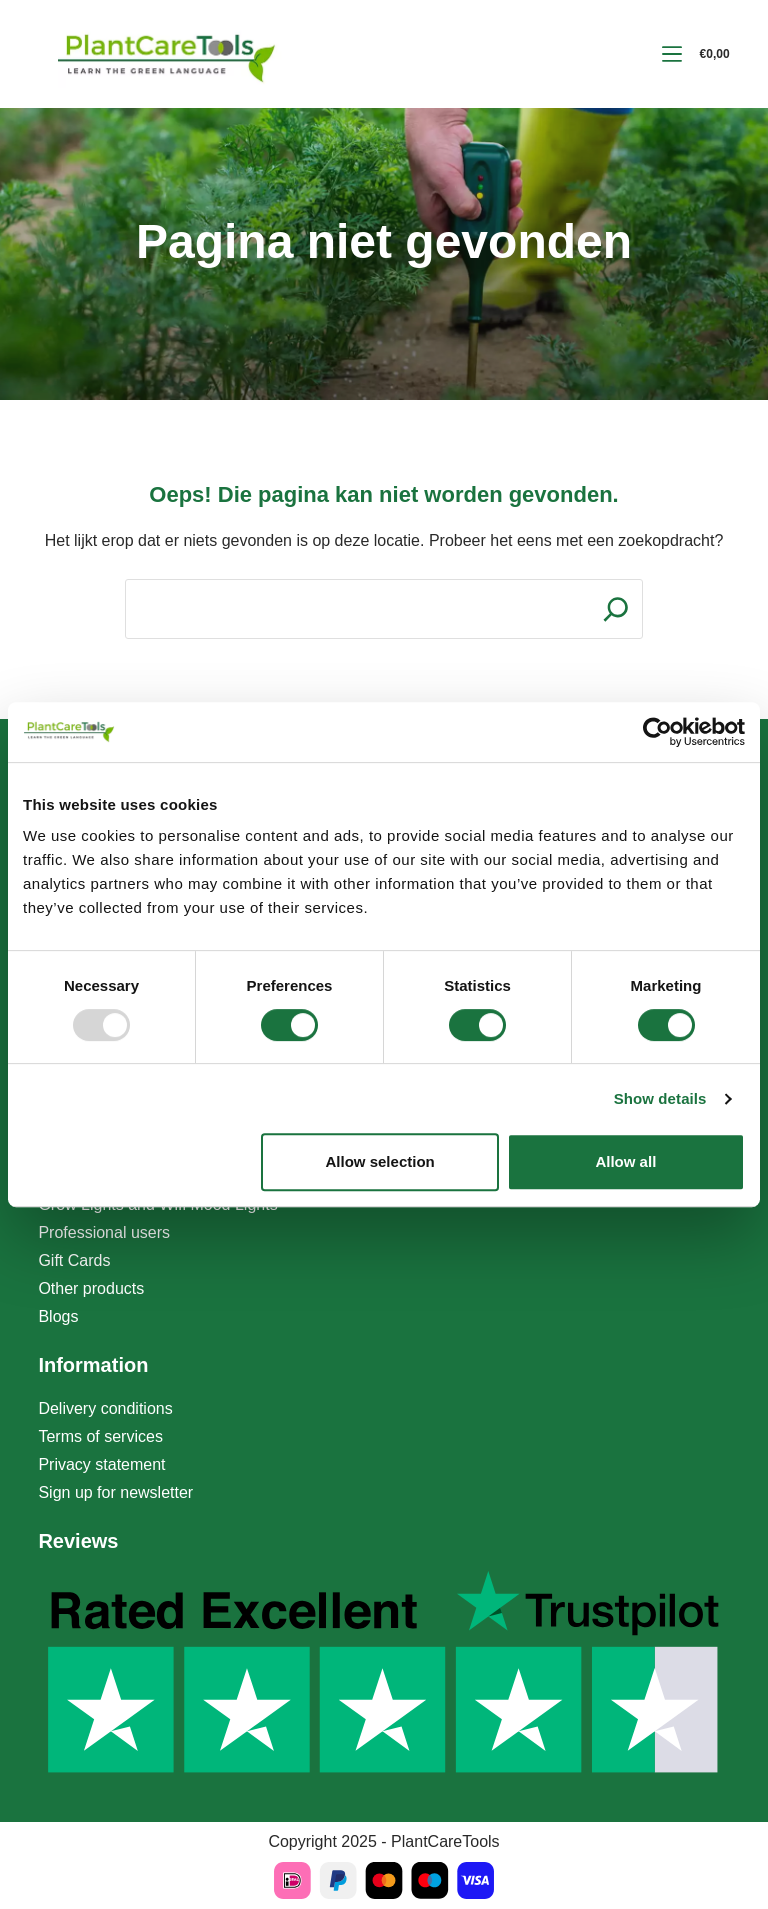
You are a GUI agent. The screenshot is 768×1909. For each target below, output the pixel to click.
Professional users (104, 1232)
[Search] (615, 609)
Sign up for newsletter (115, 1492)
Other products (91, 1288)
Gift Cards (74, 1260)
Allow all (625, 1161)
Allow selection (380, 1161)
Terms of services (100, 1436)
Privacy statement (101, 1464)
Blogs (58, 1316)
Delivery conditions (105, 1408)
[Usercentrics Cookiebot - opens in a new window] (657, 732)
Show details (660, 1098)
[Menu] (672, 54)
